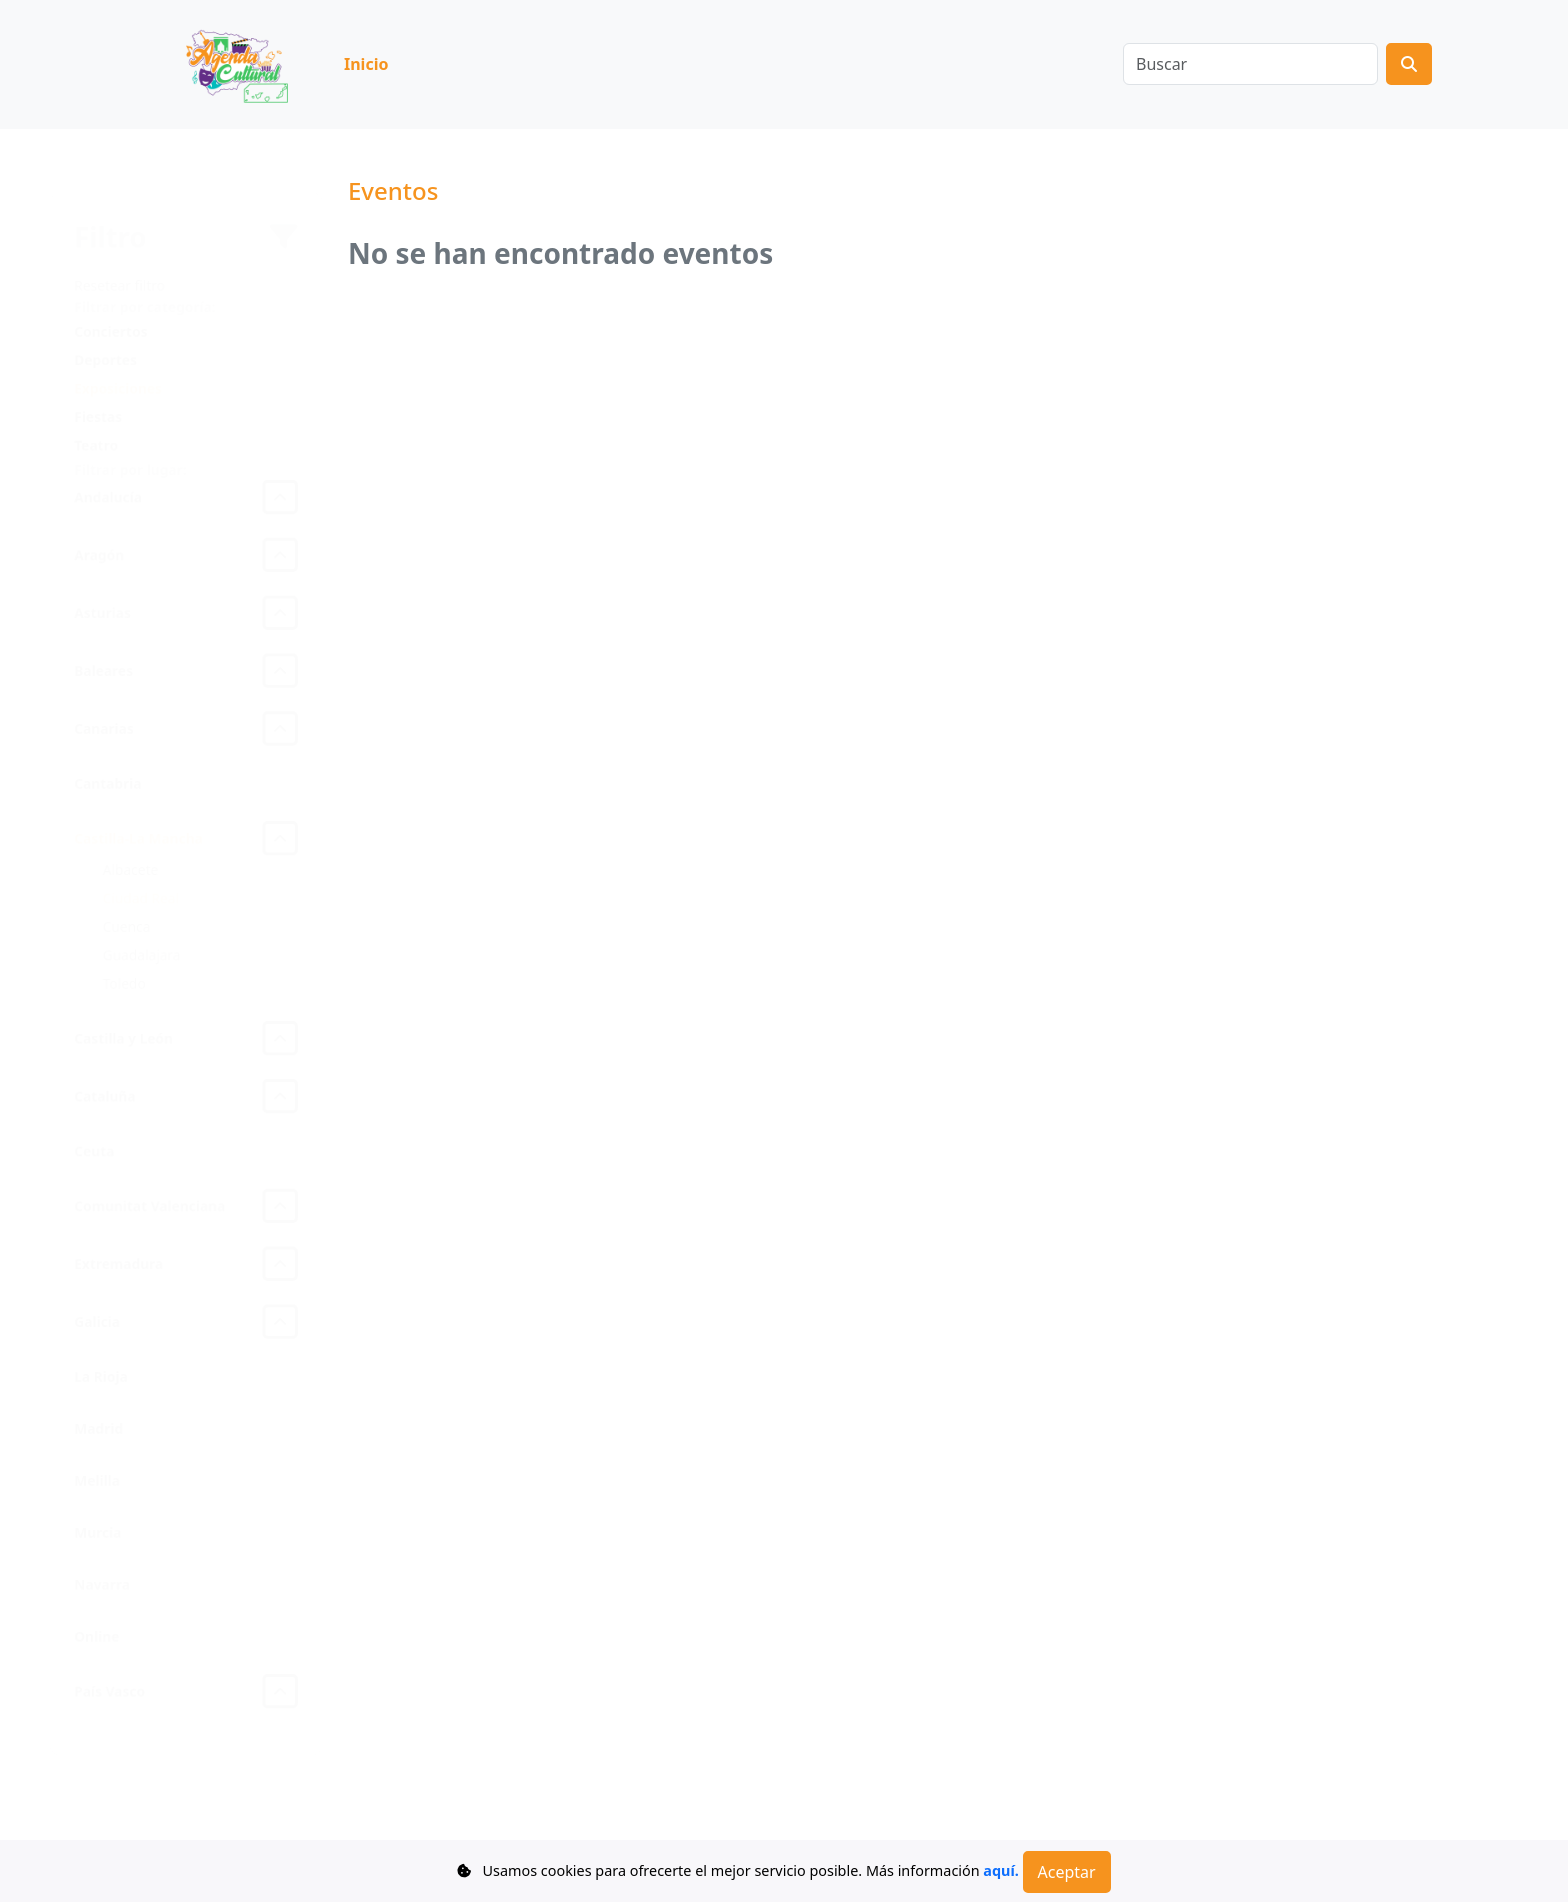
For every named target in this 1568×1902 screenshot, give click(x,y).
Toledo (123, 983)
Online (95, 1648)
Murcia (96, 1542)
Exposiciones (116, 376)
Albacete (129, 867)
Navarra (100, 1595)
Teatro (94, 434)
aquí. (1000, 1870)
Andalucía (106, 487)
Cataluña (103, 1097)
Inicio (366, 64)
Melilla (95, 1489)
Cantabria (106, 779)
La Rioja (99, 1383)
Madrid (97, 1436)
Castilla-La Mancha (137, 835)
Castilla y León (122, 1038)
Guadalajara (140, 954)
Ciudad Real (140, 896)
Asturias (101, 605)
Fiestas (96, 405)
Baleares (102, 664)
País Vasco (108, 1704)
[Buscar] (1250, 64)
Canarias (102, 723)
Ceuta (92, 1153)
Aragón (97, 546)
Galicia (95, 1327)
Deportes (104, 347)
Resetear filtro (118, 271)
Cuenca (125, 925)
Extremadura (117, 1268)
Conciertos (109, 318)
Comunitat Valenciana (149, 1209)
